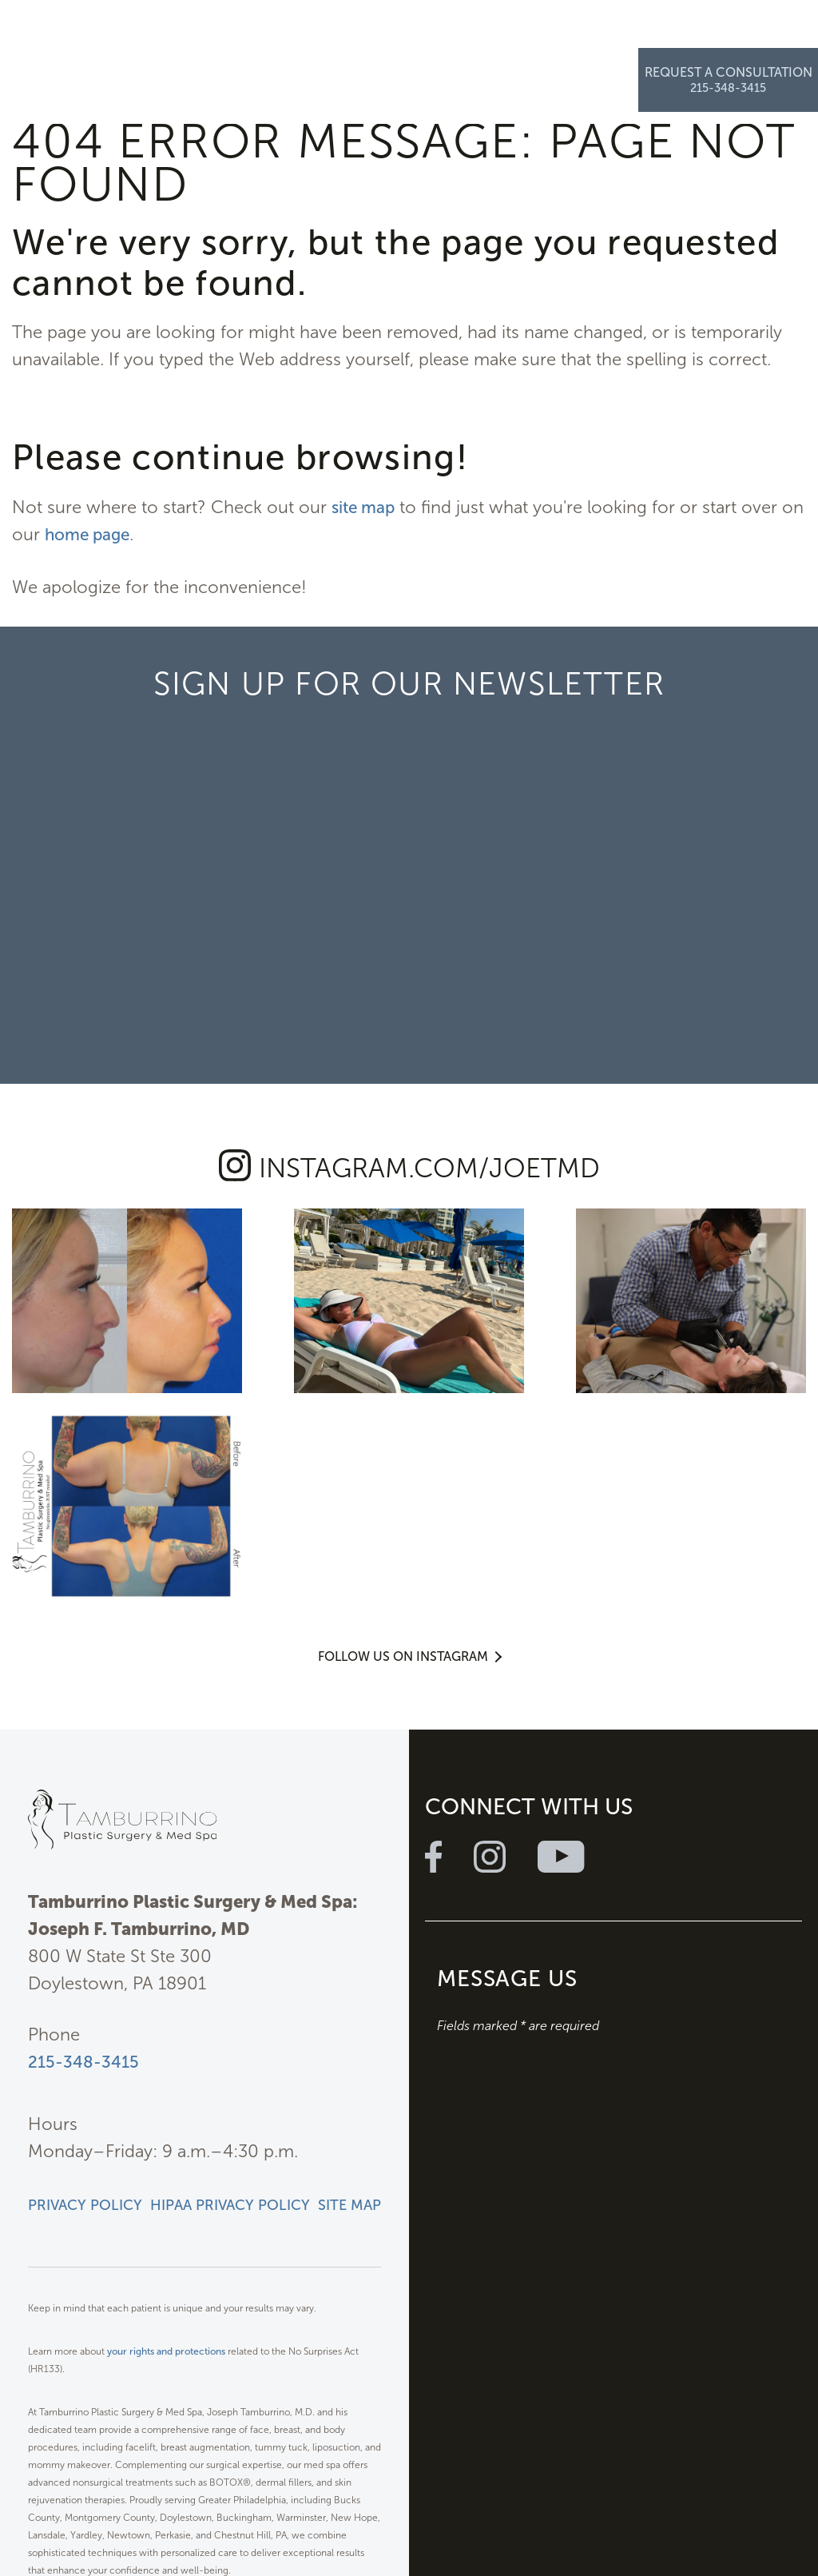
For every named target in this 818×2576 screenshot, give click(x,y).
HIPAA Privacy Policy (230, 1980)
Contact (607, 32)
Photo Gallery (401, 32)
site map (366, 507)
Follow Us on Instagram (403, 1421)
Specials (476, 32)
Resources (542, 32)
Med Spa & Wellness (295, 32)
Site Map (349, 1980)
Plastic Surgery (184, 32)
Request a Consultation (728, 25)
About (113, 32)
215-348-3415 (84, 1836)
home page (117, 534)
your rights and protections (166, 2126)
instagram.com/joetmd (429, 1167)
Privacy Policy (85, 1980)
